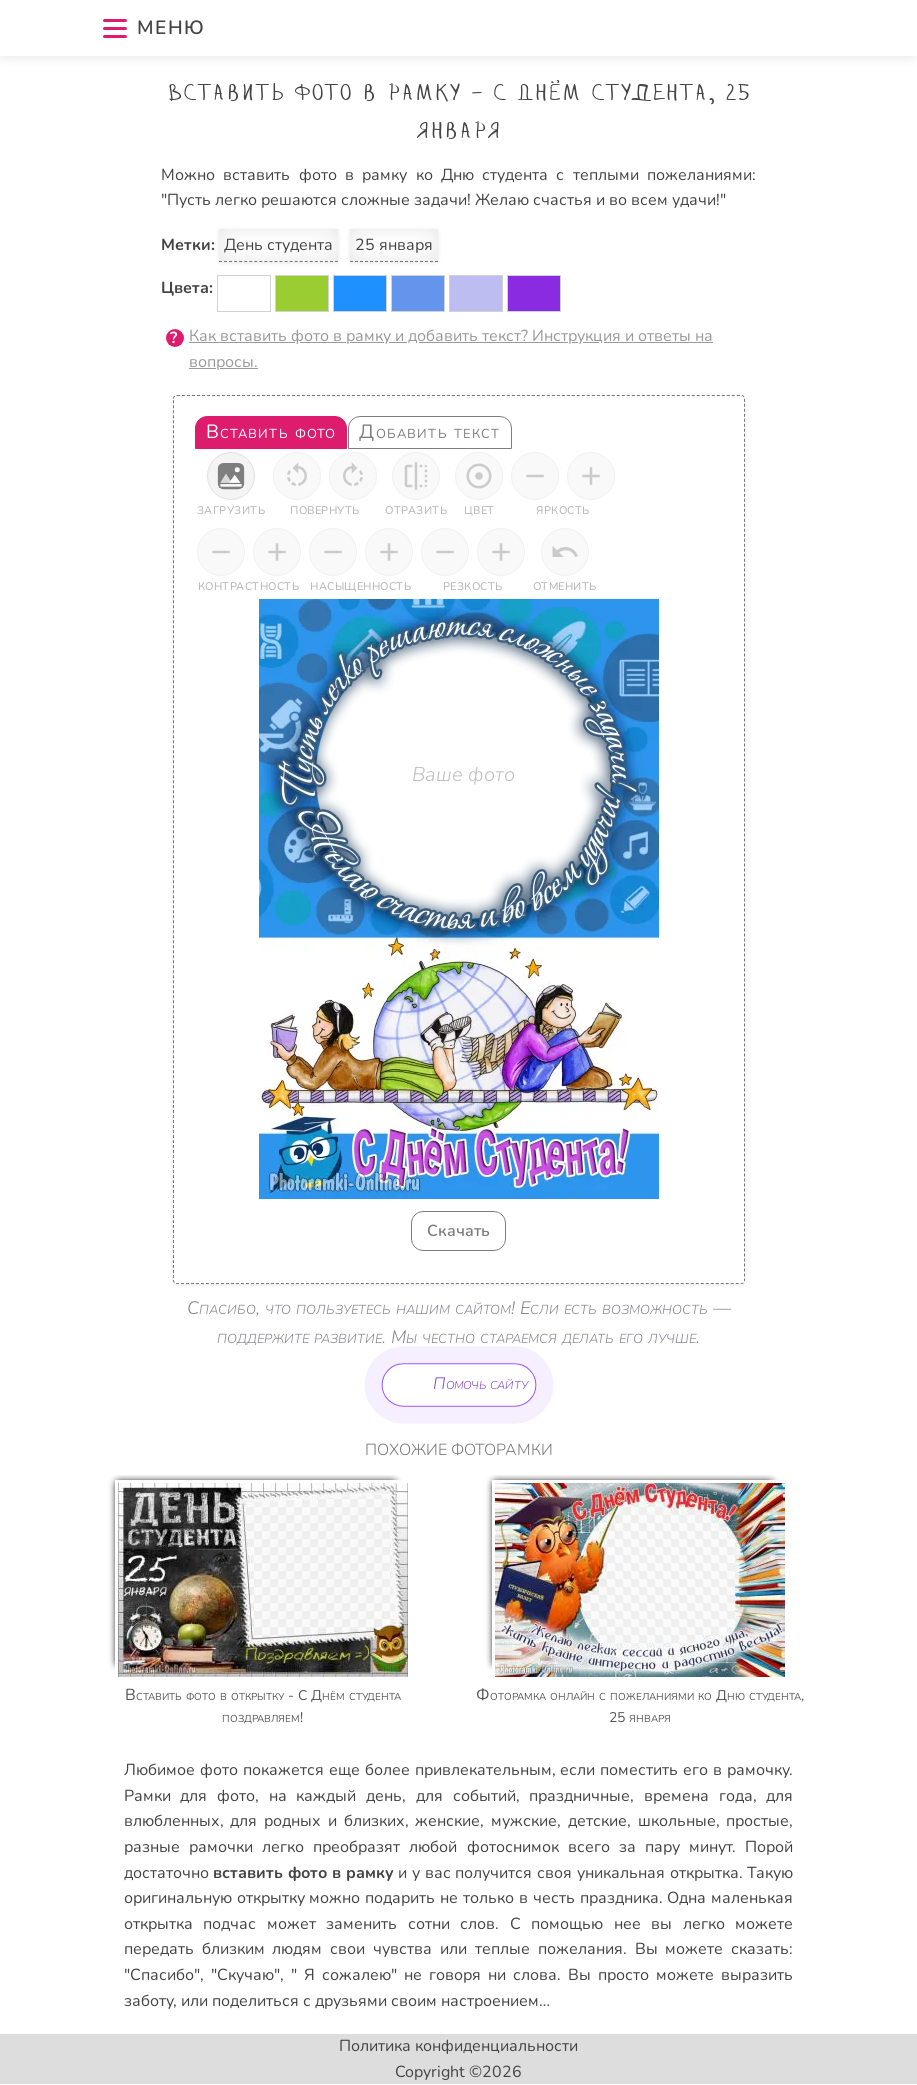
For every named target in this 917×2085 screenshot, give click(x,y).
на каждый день (335, 1796)
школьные (677, 1821)
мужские (524, 1821)
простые (757, 1821)
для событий (466, 1796)
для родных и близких (317, 1821)
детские (597, 1821)
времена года (698, 1796)
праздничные (579, 1796)
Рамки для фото (189, 1796)
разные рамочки (188, 1847)
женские (447, 1821)
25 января (394, 245)
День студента (278, 245)
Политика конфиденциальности (458, 2046)
